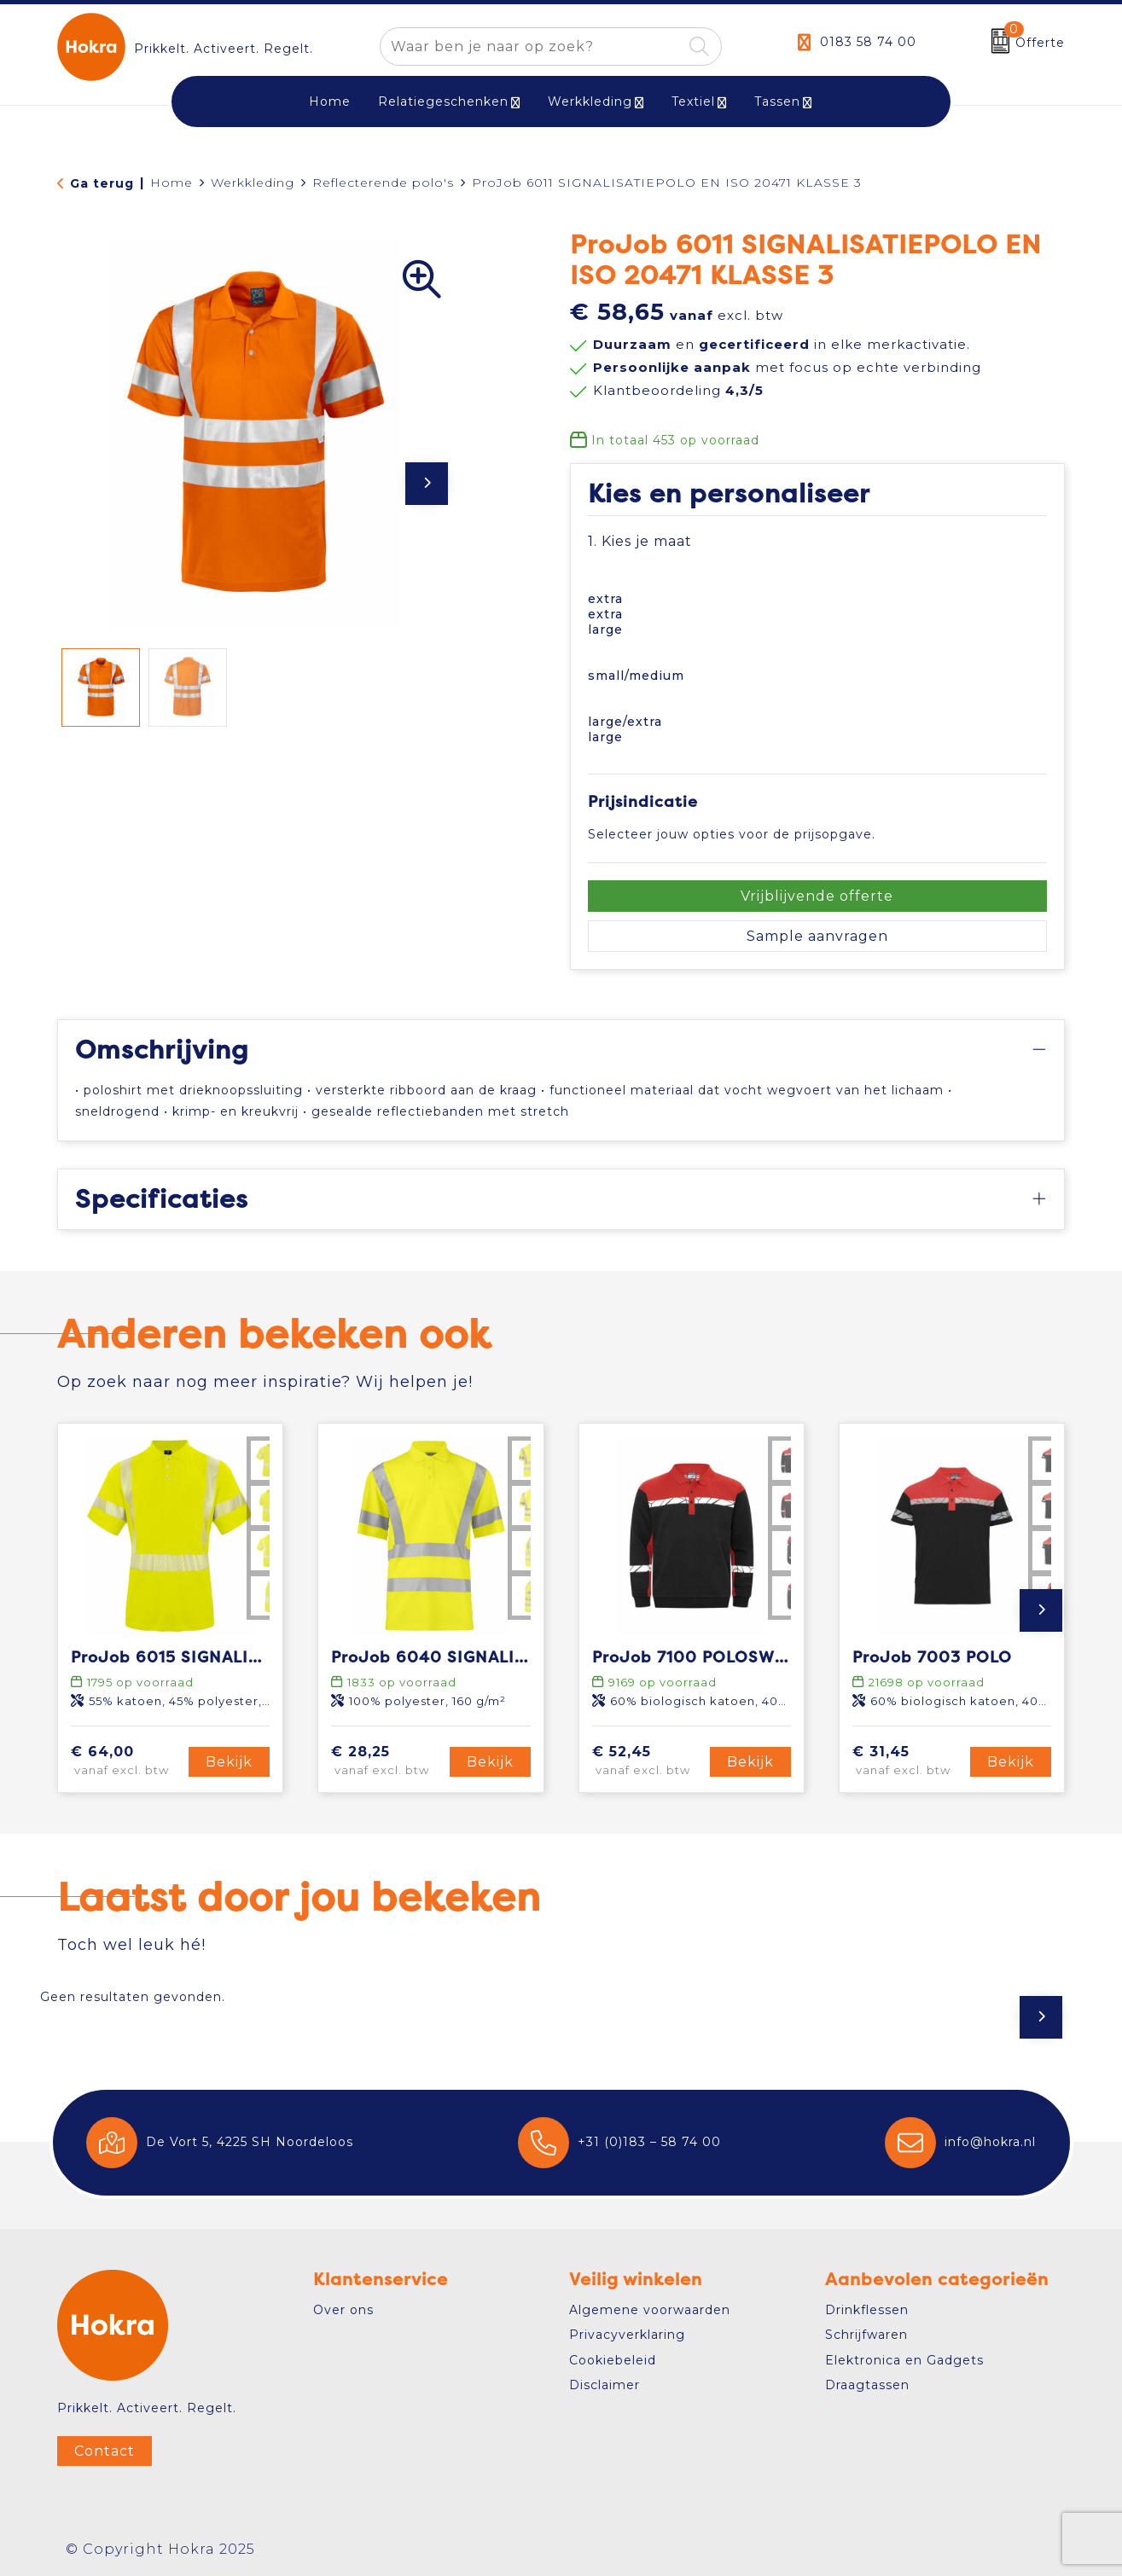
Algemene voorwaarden (649, 2310)
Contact (104, 2451)
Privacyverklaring (627, 2334)
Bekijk (229, 1762)
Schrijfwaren (866, 2334)
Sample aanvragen (817, 936)
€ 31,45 (908, 1761)
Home (171, 182)
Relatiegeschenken (443, 101)
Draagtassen (867, 2385)
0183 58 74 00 (868, 42)
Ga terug (102, 183)
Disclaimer (604, 2385)
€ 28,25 (387, 1761)
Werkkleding (590, 101)
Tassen (777, 101)
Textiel (693, 101)
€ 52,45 (648, 1761)
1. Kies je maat (640, 541)
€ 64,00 (127, 1761)
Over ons (343, 2310)
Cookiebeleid (612, 2360)
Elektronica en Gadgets (904, 2360)
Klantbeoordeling (678, 390)
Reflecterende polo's (383, 182)
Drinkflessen (867, 2310)
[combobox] (531, 46)
